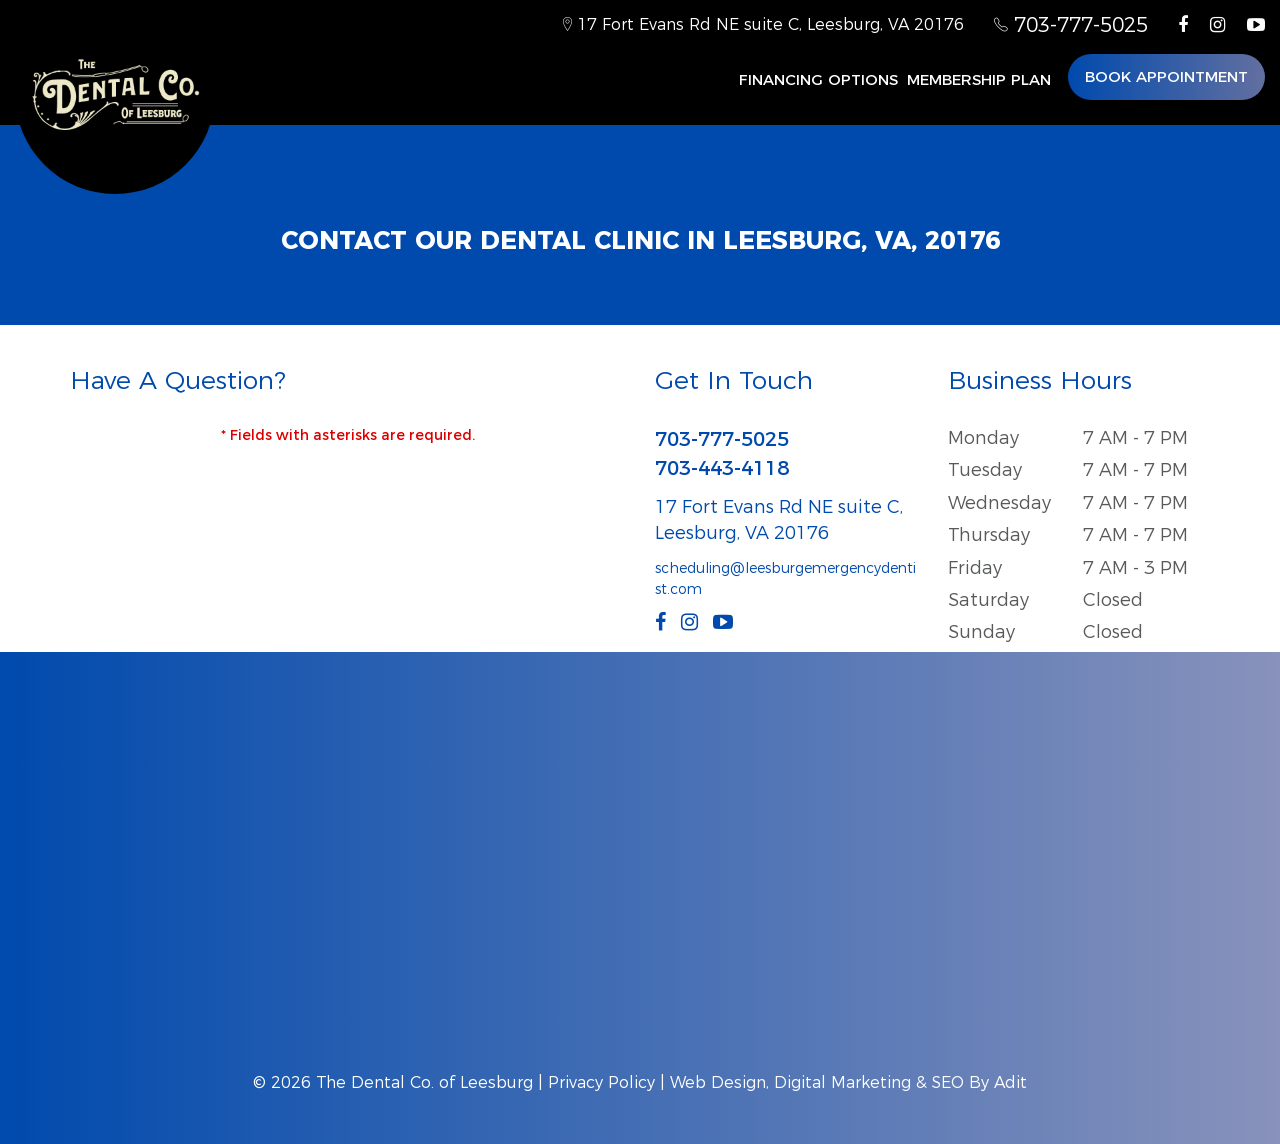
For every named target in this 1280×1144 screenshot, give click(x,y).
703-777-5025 (1071, 25)
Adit (1010, 1082)
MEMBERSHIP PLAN (979, 79)
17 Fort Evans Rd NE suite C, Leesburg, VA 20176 (763, 24)
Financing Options (818, 79)
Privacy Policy (601, 1082)
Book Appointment (1166, 76)
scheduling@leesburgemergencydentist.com (785, 578)
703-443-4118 (722, 468)
